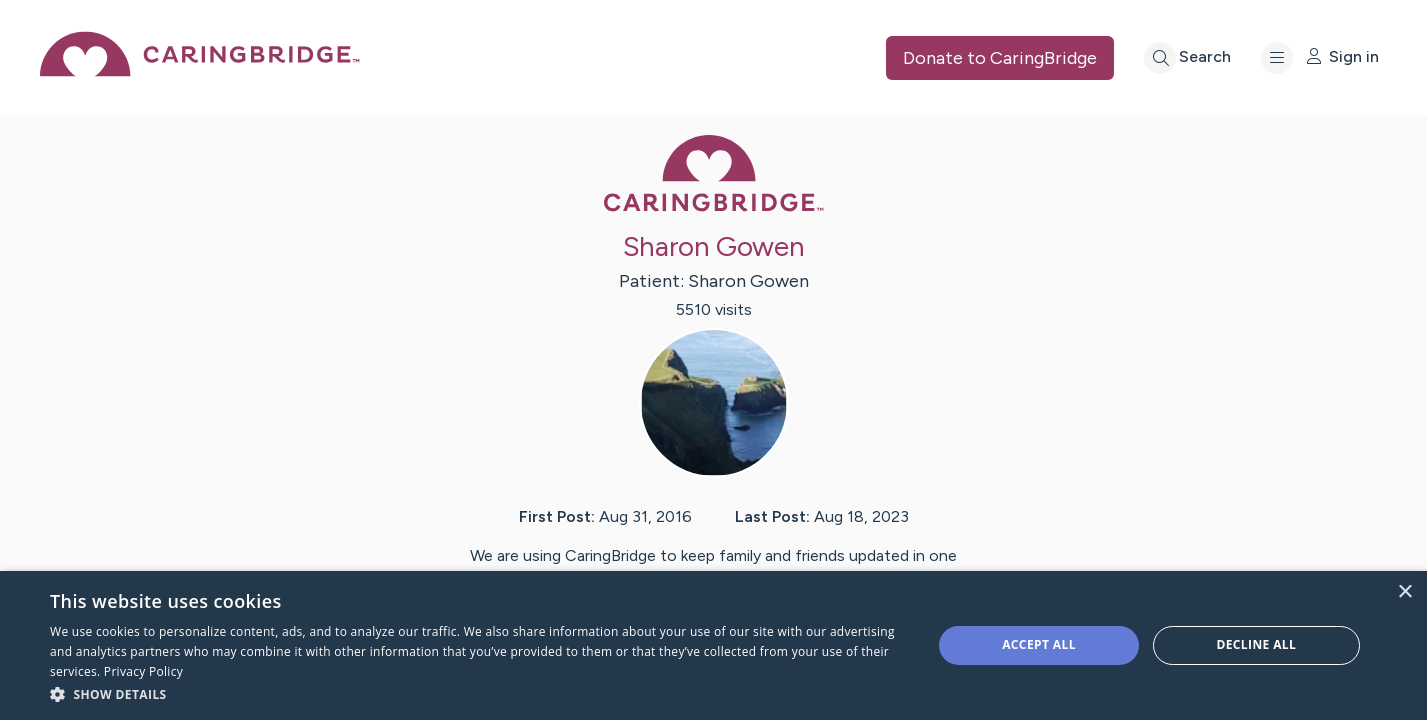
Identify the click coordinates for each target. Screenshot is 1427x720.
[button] (478, 693)
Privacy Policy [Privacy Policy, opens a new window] (143, 671)
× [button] (1404, 592)
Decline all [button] (1256, 644)
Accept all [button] (1039, 644)
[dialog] (713, 645)
